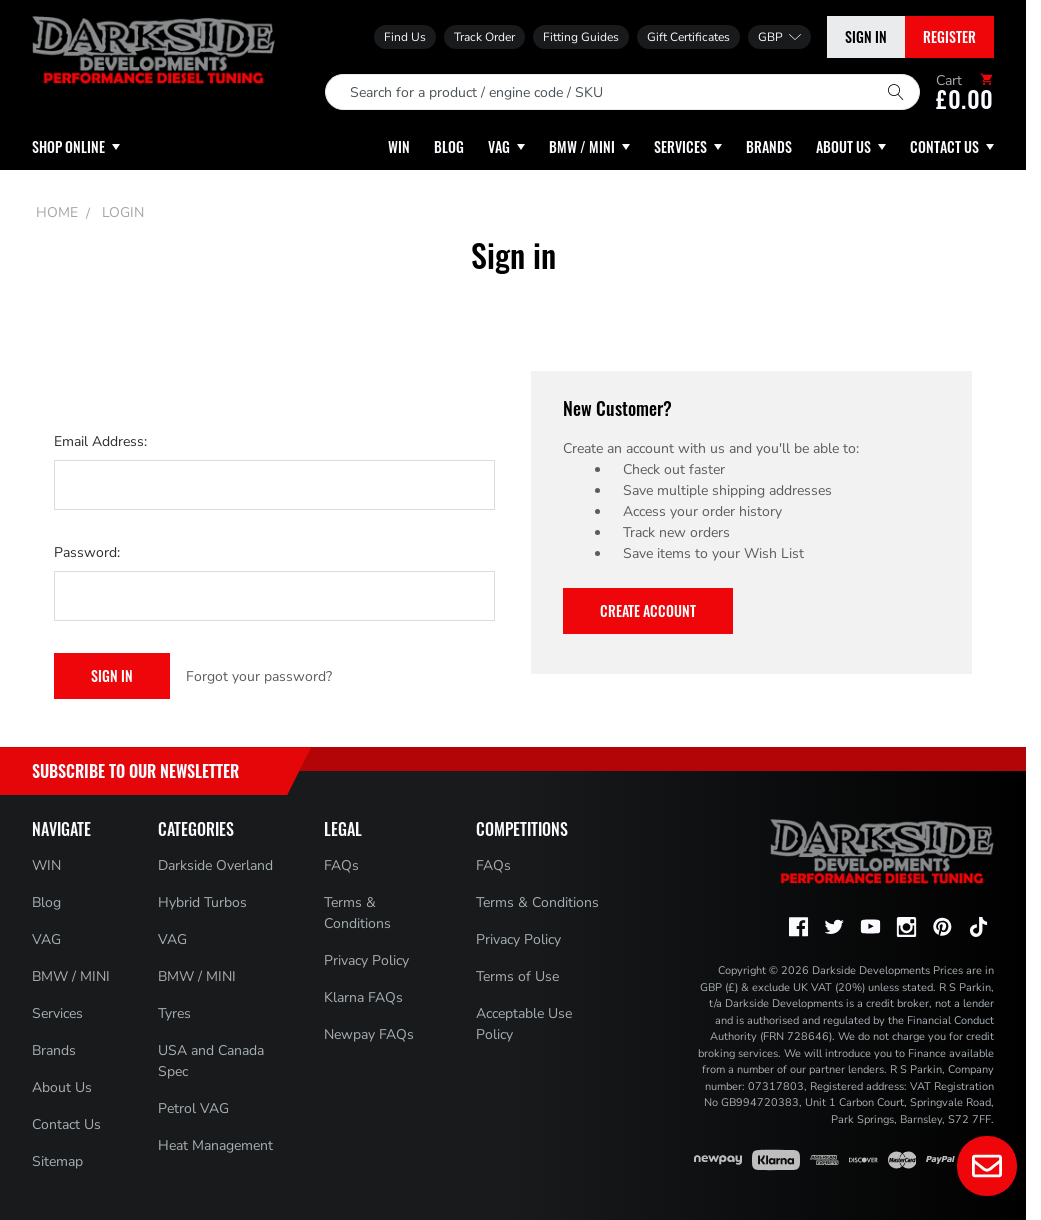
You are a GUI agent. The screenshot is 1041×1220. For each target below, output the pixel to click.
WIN (46, 865)
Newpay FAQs (369, 1034)
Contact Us (66, 1124)
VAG (46, 939)
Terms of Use (517, 976)
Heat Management (215, 1145)
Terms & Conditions (537, 902)
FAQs (341, 865)
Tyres (174, 1013)
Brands (54, 1050)
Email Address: (100, 441)
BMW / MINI (71, 976)
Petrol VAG (193, 1108)
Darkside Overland (215, 865)
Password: (87, 552)
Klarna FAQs (363, 997)
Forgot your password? (259, 676)
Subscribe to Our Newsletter (135, 771)
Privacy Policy (366, 960)
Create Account (648, 610)
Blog (46, 902)
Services (57, 1013)
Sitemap (57, 1161)
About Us (62, 1087)
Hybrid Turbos (202, 902)
